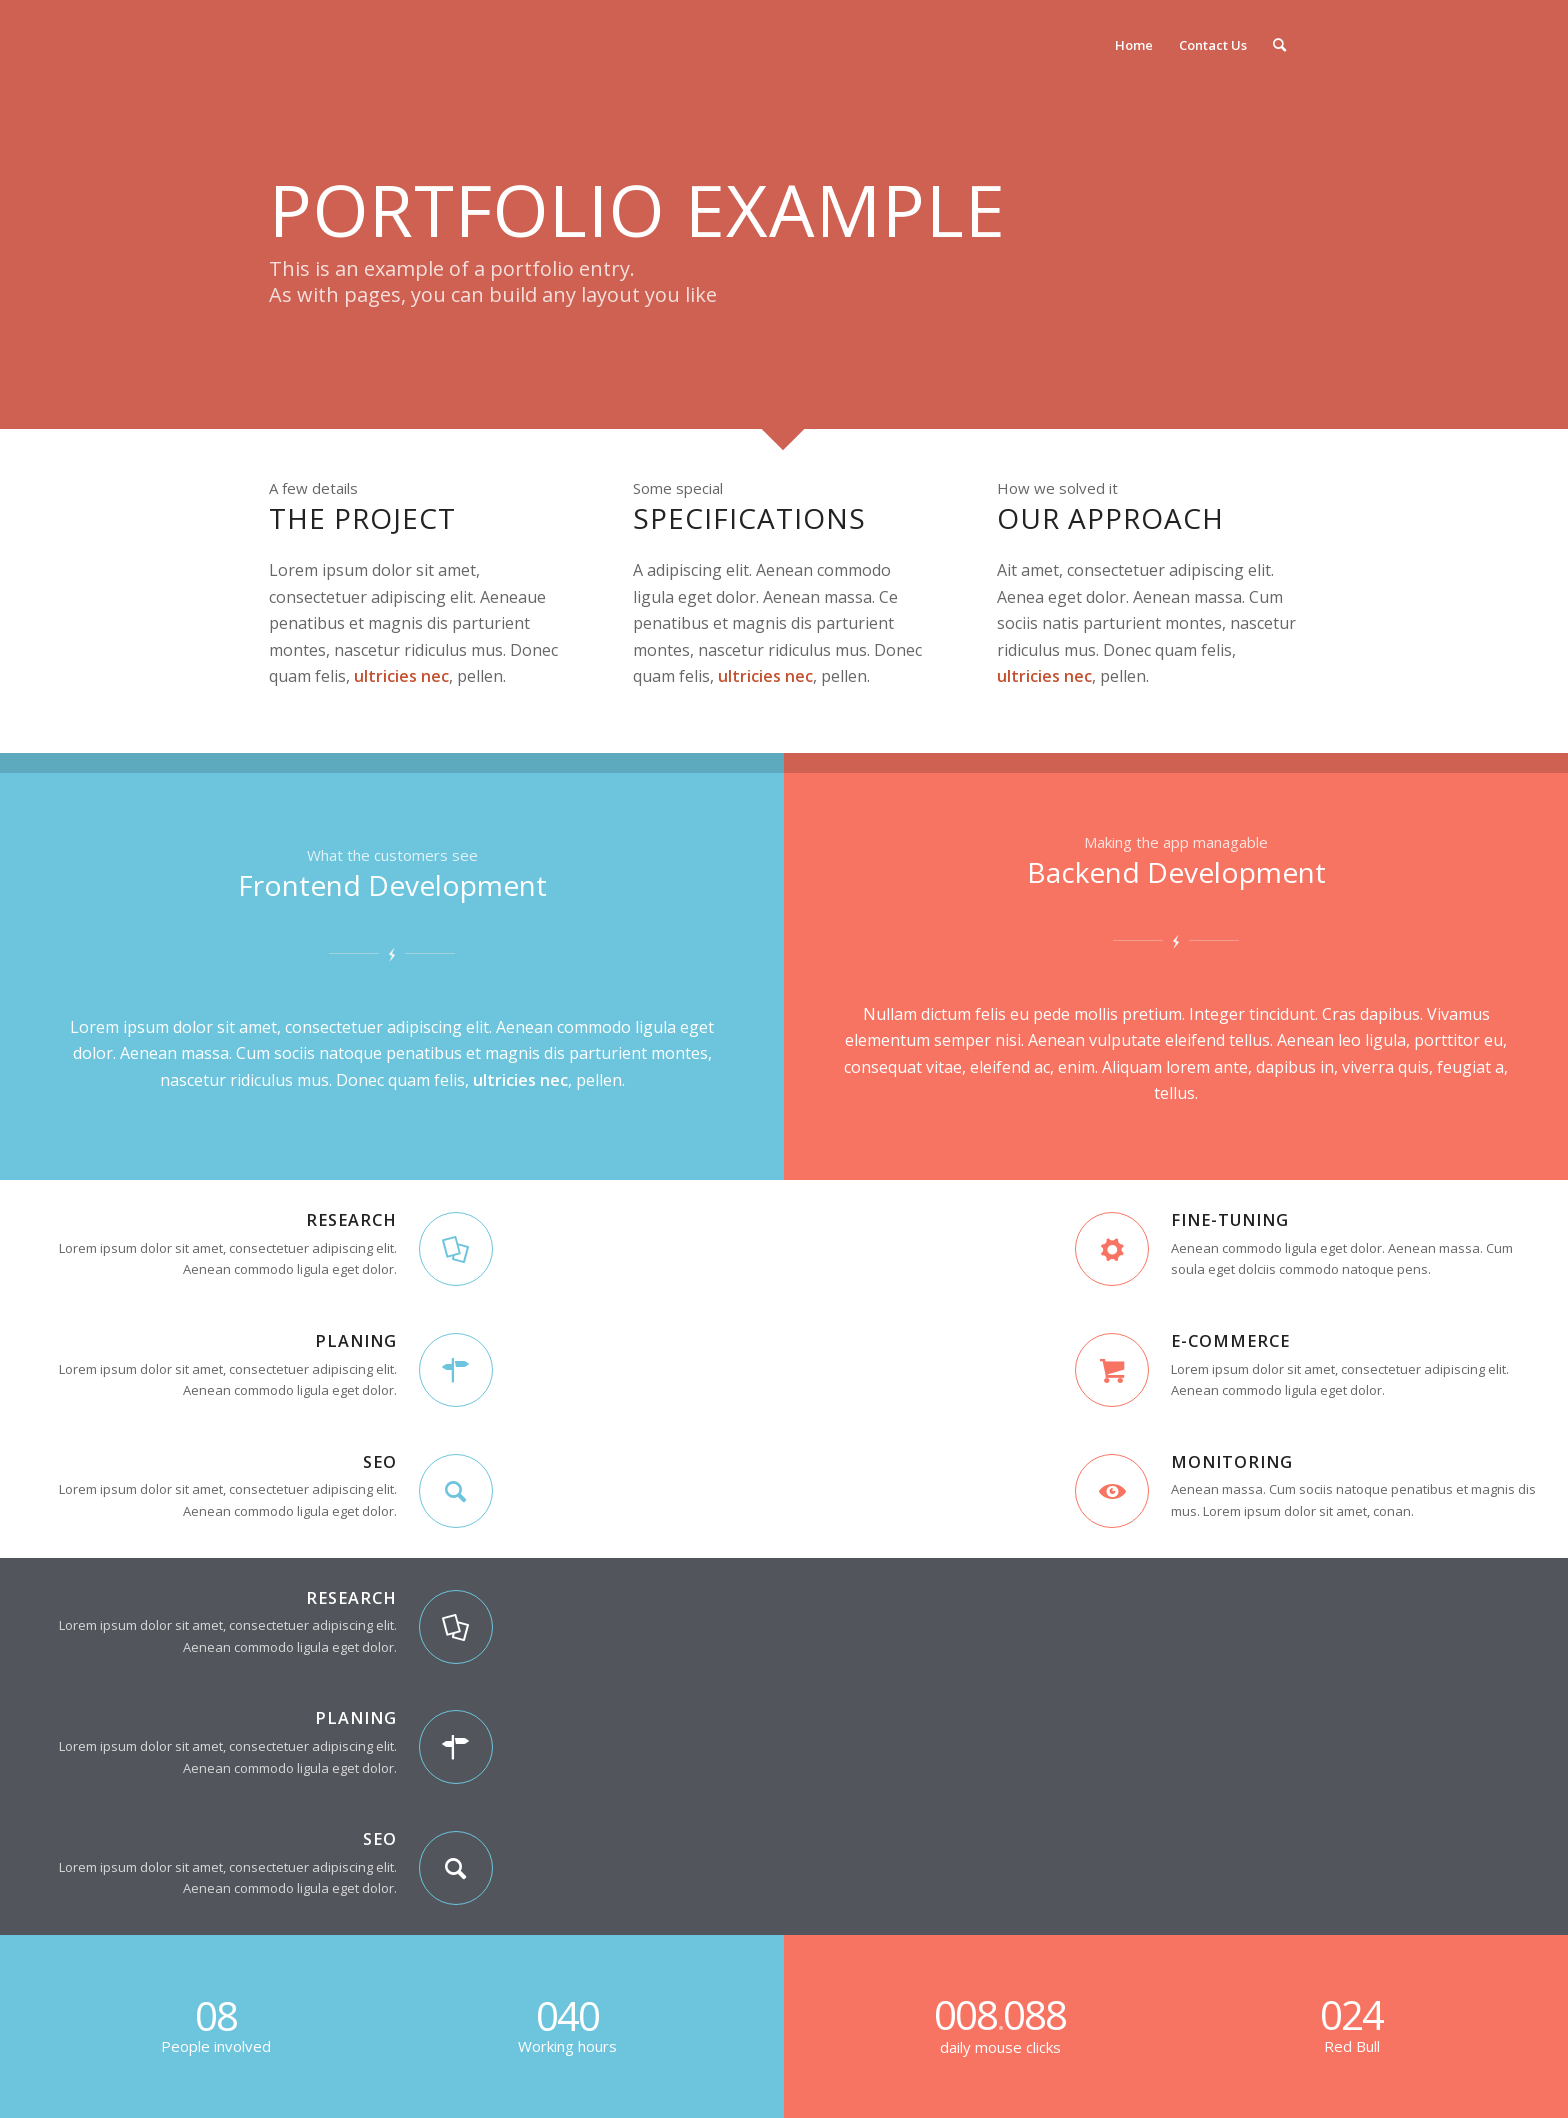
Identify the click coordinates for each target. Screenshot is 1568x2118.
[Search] (1279, 45)
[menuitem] (1134, 45)
